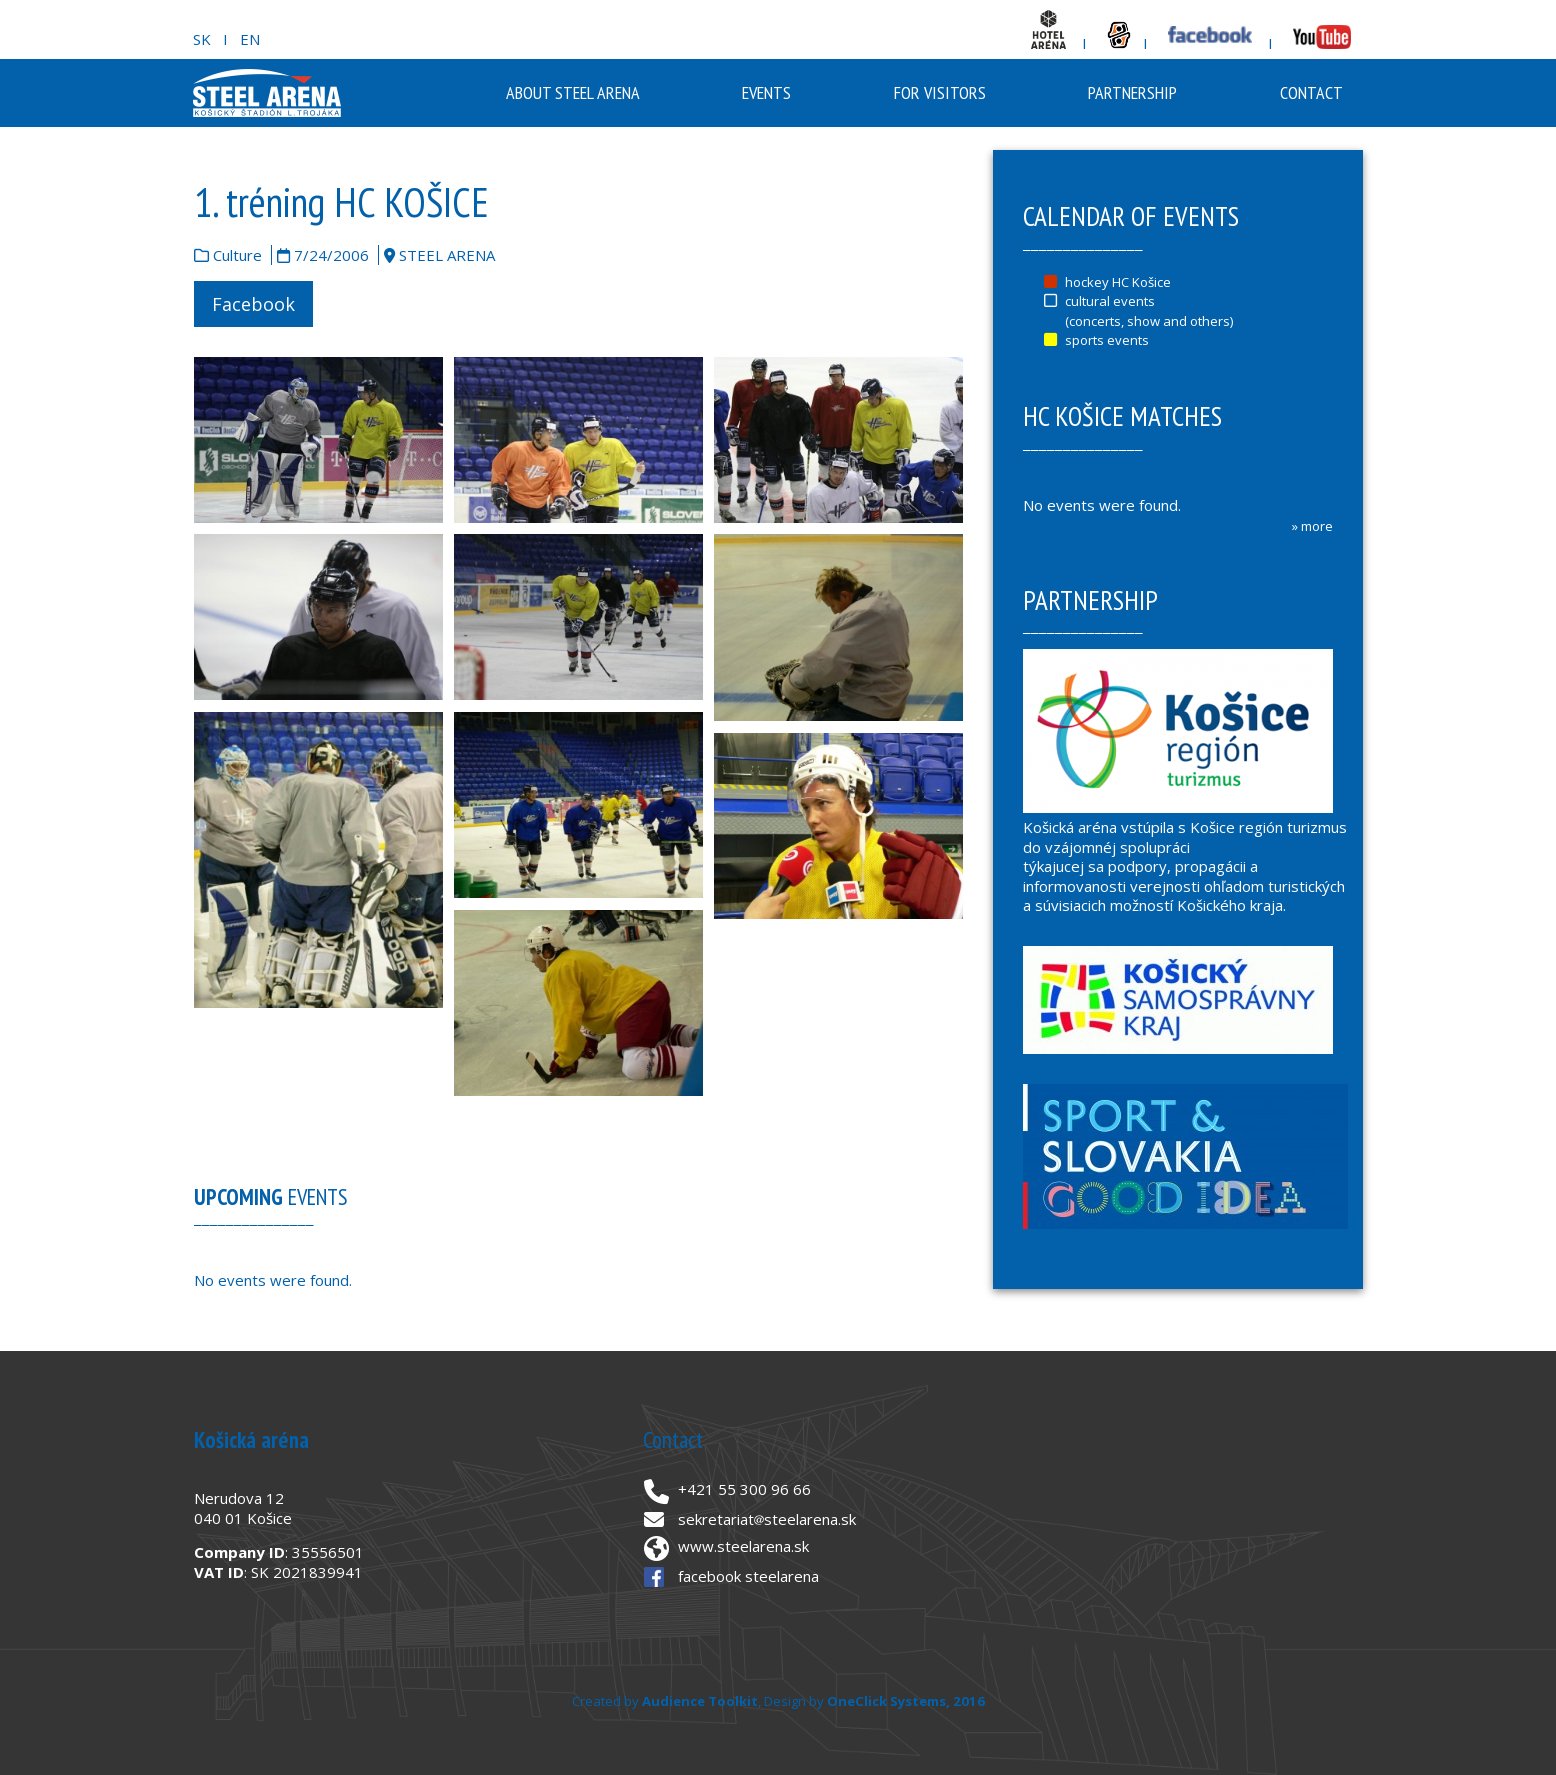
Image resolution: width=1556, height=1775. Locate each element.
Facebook (253, 304)
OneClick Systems (886, 1701)
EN (250, 39)
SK (202, 39)
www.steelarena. (736, 1546)
